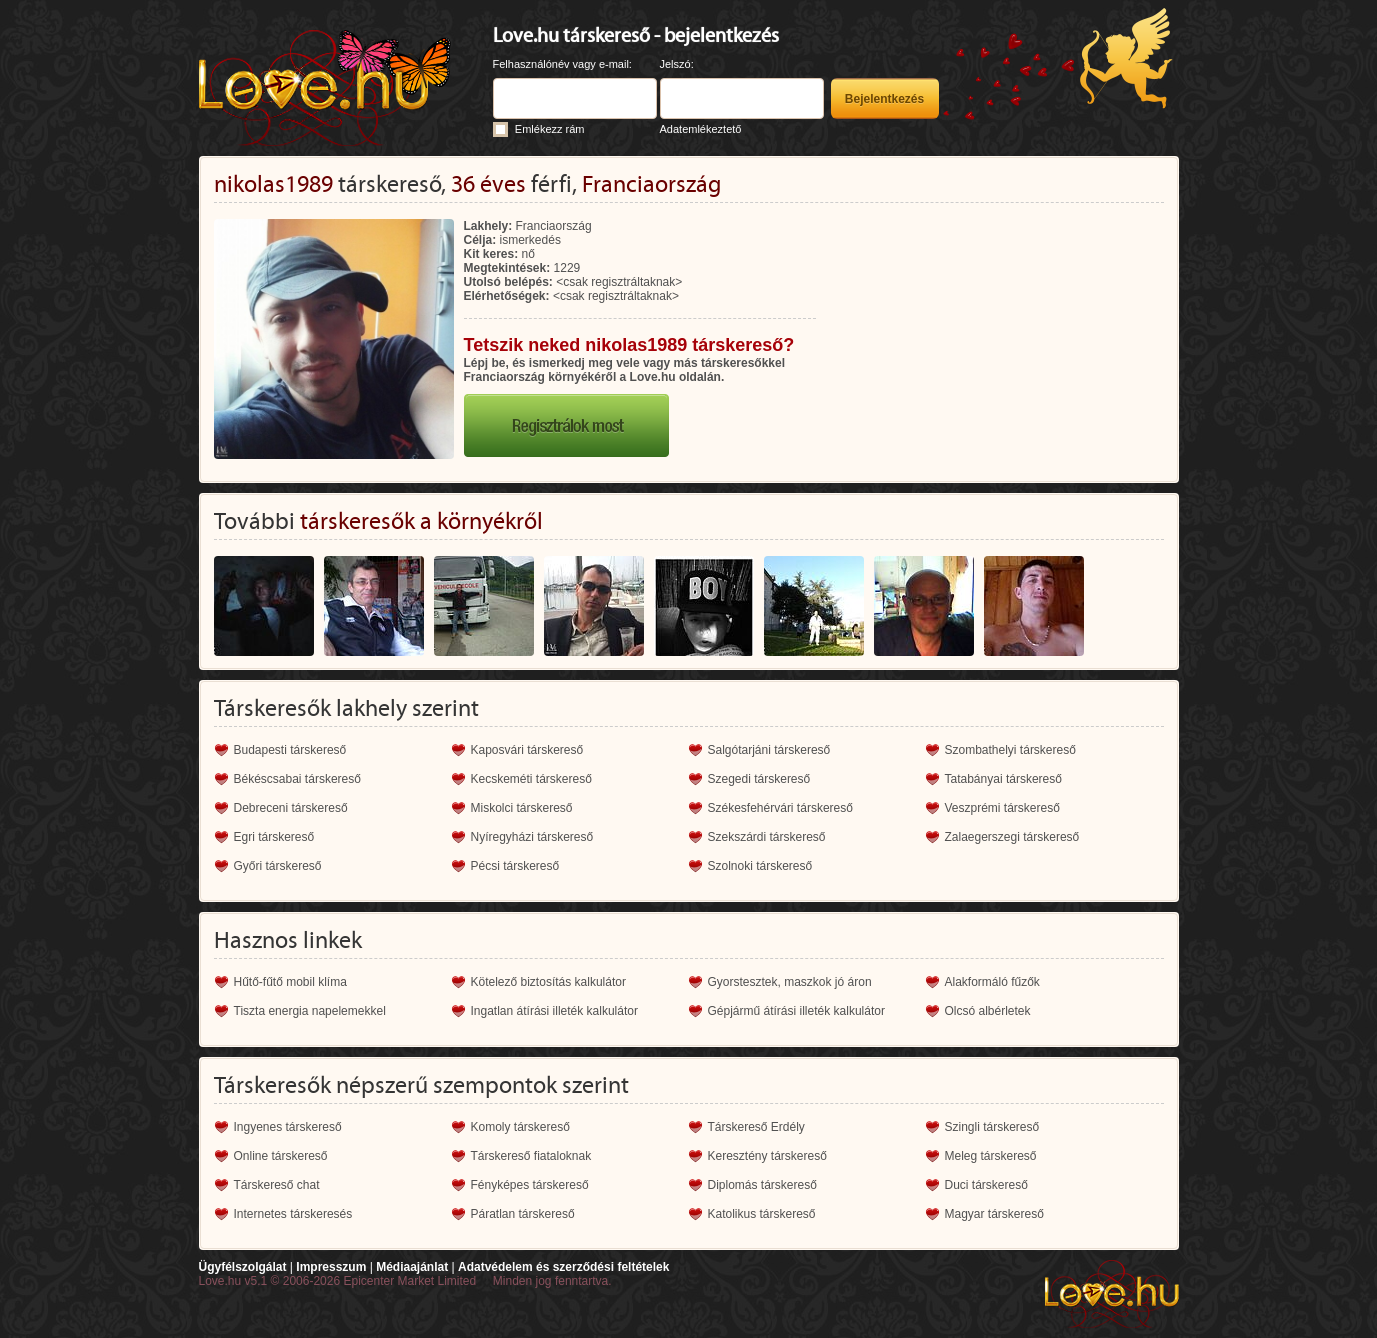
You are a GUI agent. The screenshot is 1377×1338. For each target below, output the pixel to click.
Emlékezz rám (550, 129)
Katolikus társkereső (762, 1214)
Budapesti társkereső (290, 750)
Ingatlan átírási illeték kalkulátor (554, 1011)
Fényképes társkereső (530, 1185)
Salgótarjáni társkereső (769, 750)
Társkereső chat (277, 1185)
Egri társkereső (274, 837)
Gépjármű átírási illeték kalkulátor (796, 1011)
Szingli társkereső (992, 1127)
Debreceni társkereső (291, 808)
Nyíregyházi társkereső (532, 837)
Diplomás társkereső (762, 1185)
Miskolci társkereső (522, 808)
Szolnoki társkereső (760, 866)
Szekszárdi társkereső (767, 837)
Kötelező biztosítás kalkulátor (548, 982)
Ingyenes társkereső (288, 1127)
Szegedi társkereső (759, 779)
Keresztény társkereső (767, 1156)
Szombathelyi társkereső (1010, 750)
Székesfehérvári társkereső (780, 808)
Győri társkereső (278, 866)
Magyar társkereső (994, 1214)
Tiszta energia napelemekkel (310, 1011)
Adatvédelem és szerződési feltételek (563, 1267)
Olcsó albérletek (988, 1011)
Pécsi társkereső (515, 866)
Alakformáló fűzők (992, 982)
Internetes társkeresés (293, 1214)
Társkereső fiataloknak (531, 1156)
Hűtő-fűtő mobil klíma (290, 982)
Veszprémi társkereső (1002, 808)
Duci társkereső (986, 1185)
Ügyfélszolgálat (243, 1267)
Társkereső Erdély (756, 1127)
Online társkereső (281, 1156)
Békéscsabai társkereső (297, 779)
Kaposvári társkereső (527, 750)
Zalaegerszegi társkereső (1012, 837)
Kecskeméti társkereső (531, 779)
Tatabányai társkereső (1003, 779)
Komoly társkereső (520, 1127)
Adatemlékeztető (701, 129)
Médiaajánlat (412, 1267)
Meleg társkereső (991, 1156)
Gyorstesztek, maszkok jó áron (790, 982)
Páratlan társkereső (523, 1214)
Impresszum (331, 1267)
